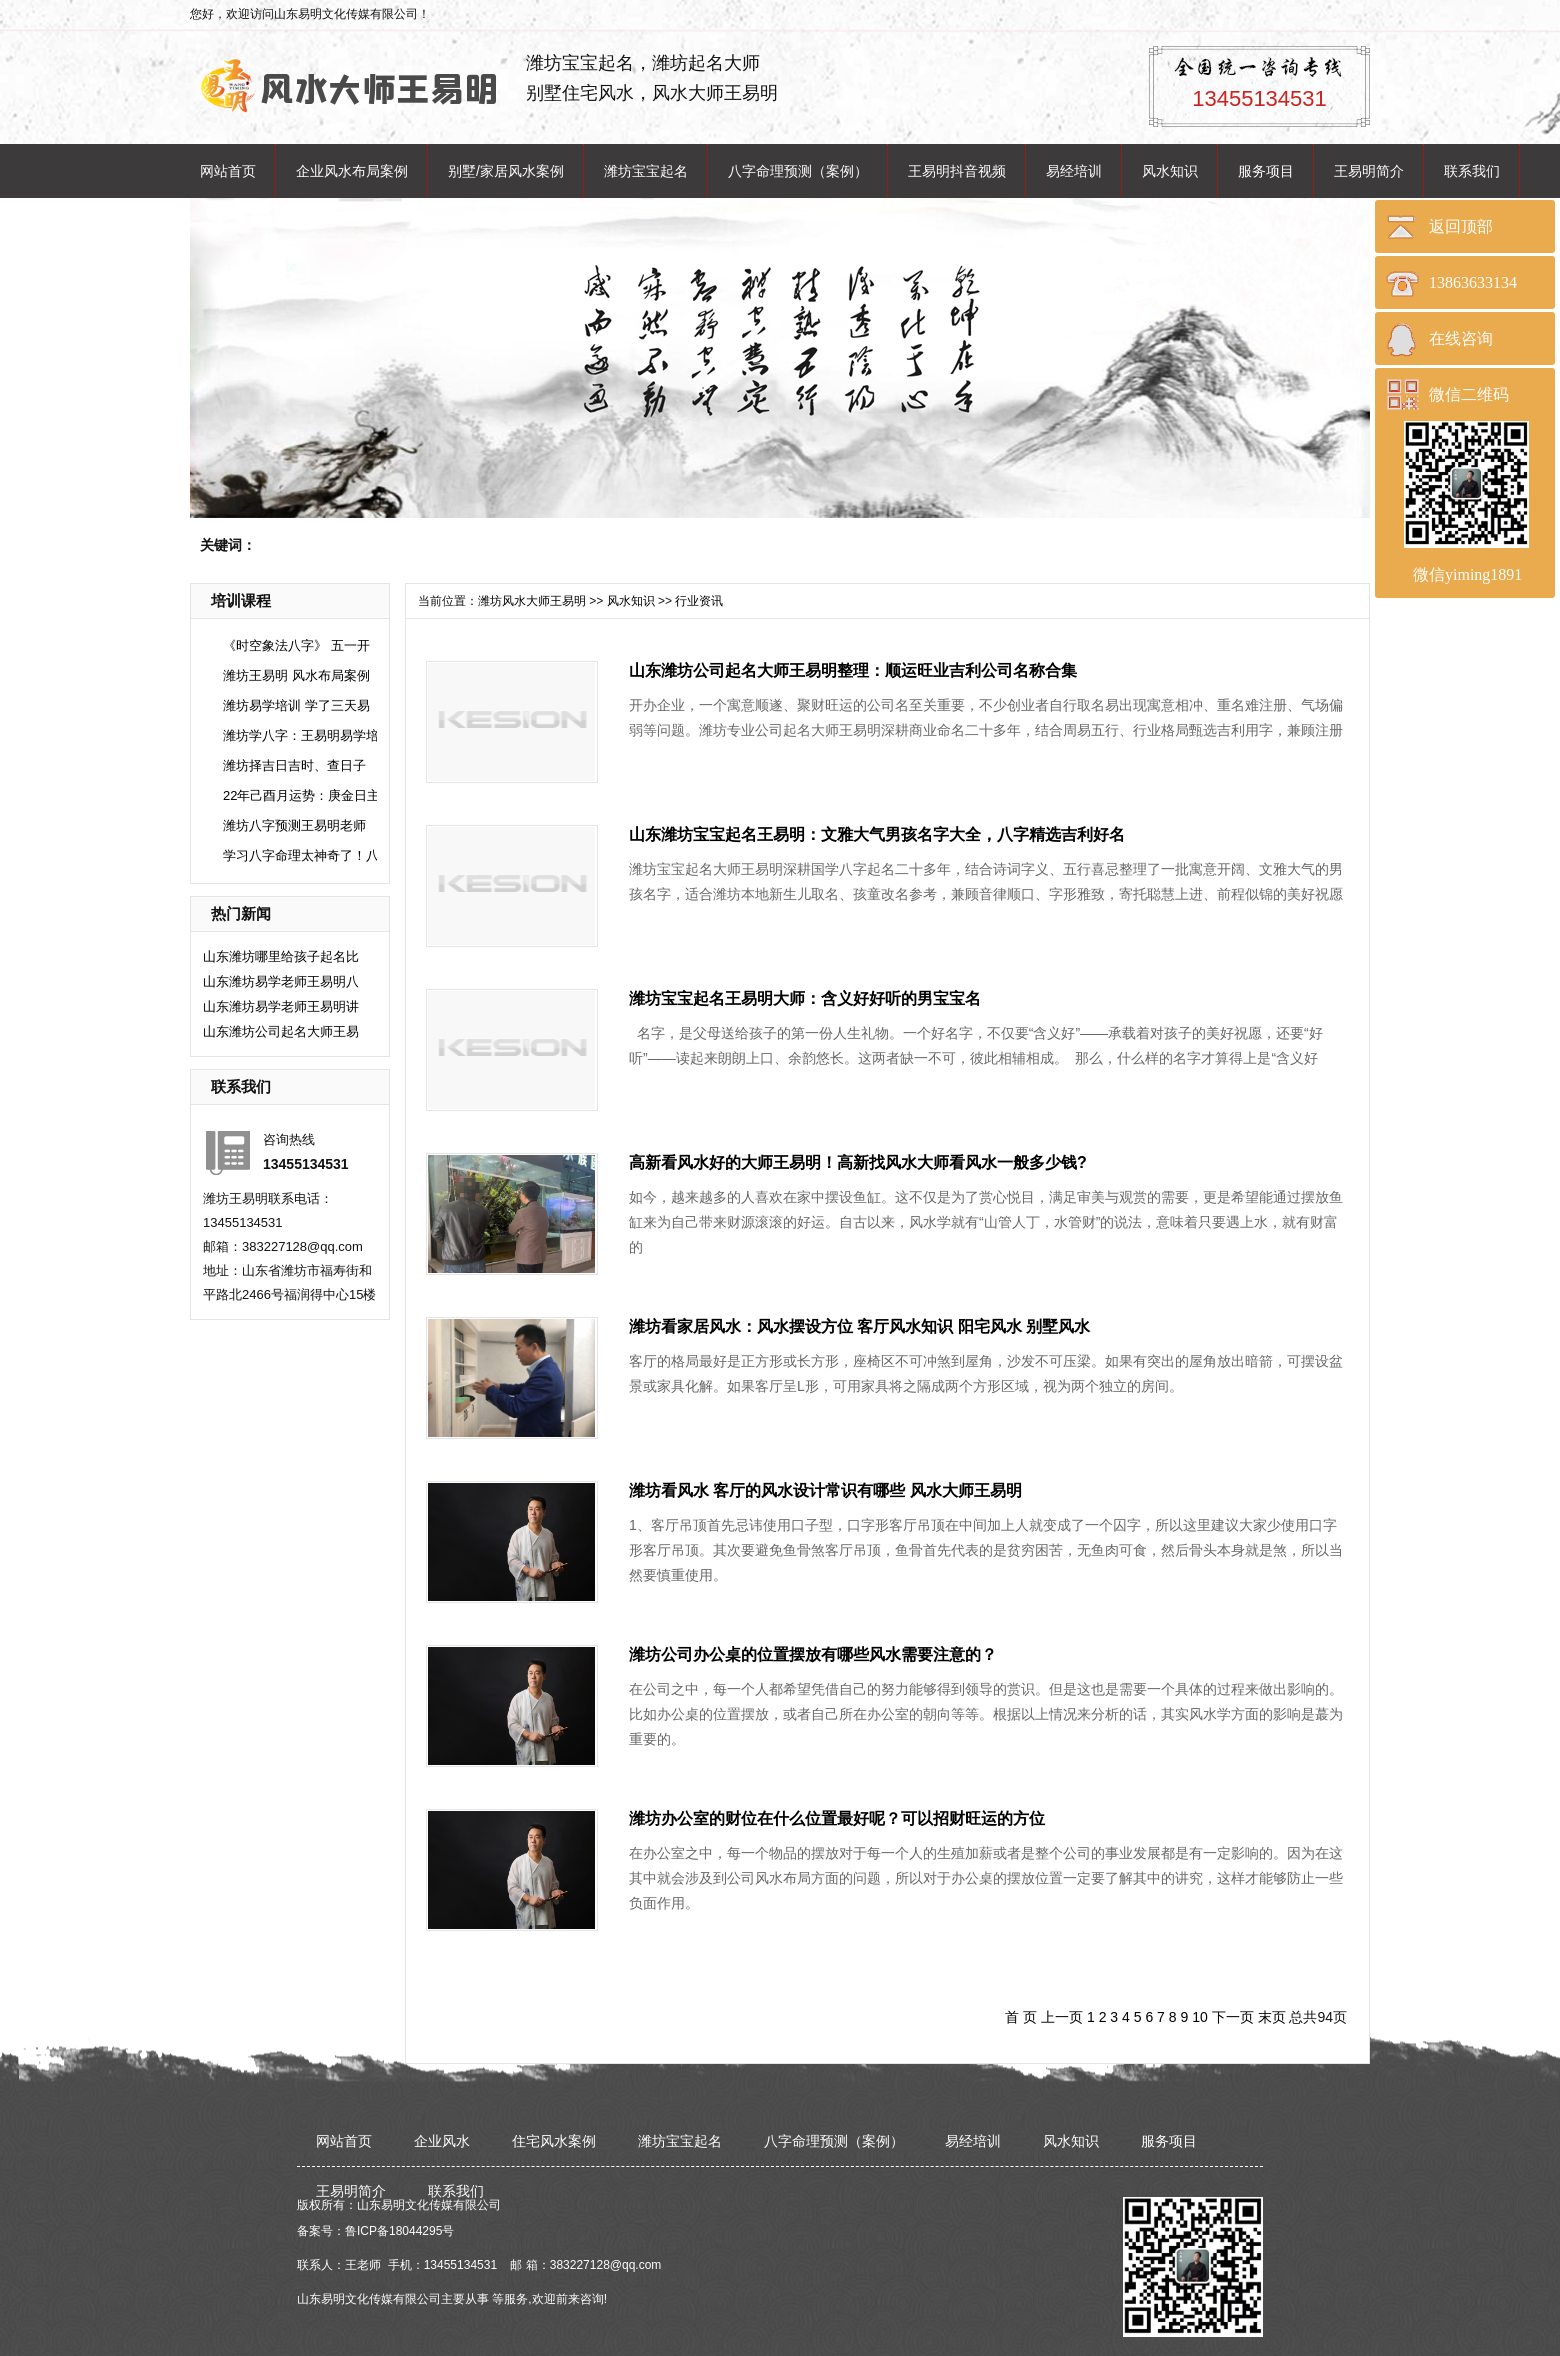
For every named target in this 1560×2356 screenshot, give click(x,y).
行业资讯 (699, 601)
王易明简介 (1369, 171)
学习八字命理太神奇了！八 (301, 855)
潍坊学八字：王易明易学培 (301, 735)
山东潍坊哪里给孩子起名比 (281, 956)
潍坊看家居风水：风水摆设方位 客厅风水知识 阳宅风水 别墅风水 (859, 1326)
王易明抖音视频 (957, 171)
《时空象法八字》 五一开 (296, 645)
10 (1200, 2017)
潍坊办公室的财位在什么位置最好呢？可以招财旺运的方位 (837, 1818)
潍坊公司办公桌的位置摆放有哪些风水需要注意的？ (813, 1654)
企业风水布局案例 (352, 171)
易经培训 (1074, 171)
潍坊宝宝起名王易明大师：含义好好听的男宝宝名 (805, 998)
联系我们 (1472, 171)
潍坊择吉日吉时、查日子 (294, 765)
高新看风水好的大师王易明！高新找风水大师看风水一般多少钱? (858, 1162)
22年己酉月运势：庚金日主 (301, 795)
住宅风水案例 (554, 2141)
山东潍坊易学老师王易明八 (281, 981)
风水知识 (1170, 171)
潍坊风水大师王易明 (532, 601)
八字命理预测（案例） (798, 171)
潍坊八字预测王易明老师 (294, 825)
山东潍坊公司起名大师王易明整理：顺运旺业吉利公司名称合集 (853, 670)
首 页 (1021, 2017)
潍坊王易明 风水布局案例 (296, 675)
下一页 (1233, 2017)
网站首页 (228, 171)
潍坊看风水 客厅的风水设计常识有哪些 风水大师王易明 (825, 1490)
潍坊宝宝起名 (646, 171)
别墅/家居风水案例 (506, 171)
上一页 (1062, 2017)
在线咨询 (1461, 338)
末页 (1272, 2017)
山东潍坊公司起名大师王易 (281, 1031)
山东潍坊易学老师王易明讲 (281, 1006)
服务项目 (1266, 171)
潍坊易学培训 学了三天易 (296, 705)
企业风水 (442, 2141)
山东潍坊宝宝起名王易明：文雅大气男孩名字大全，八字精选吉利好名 (877, 834)
